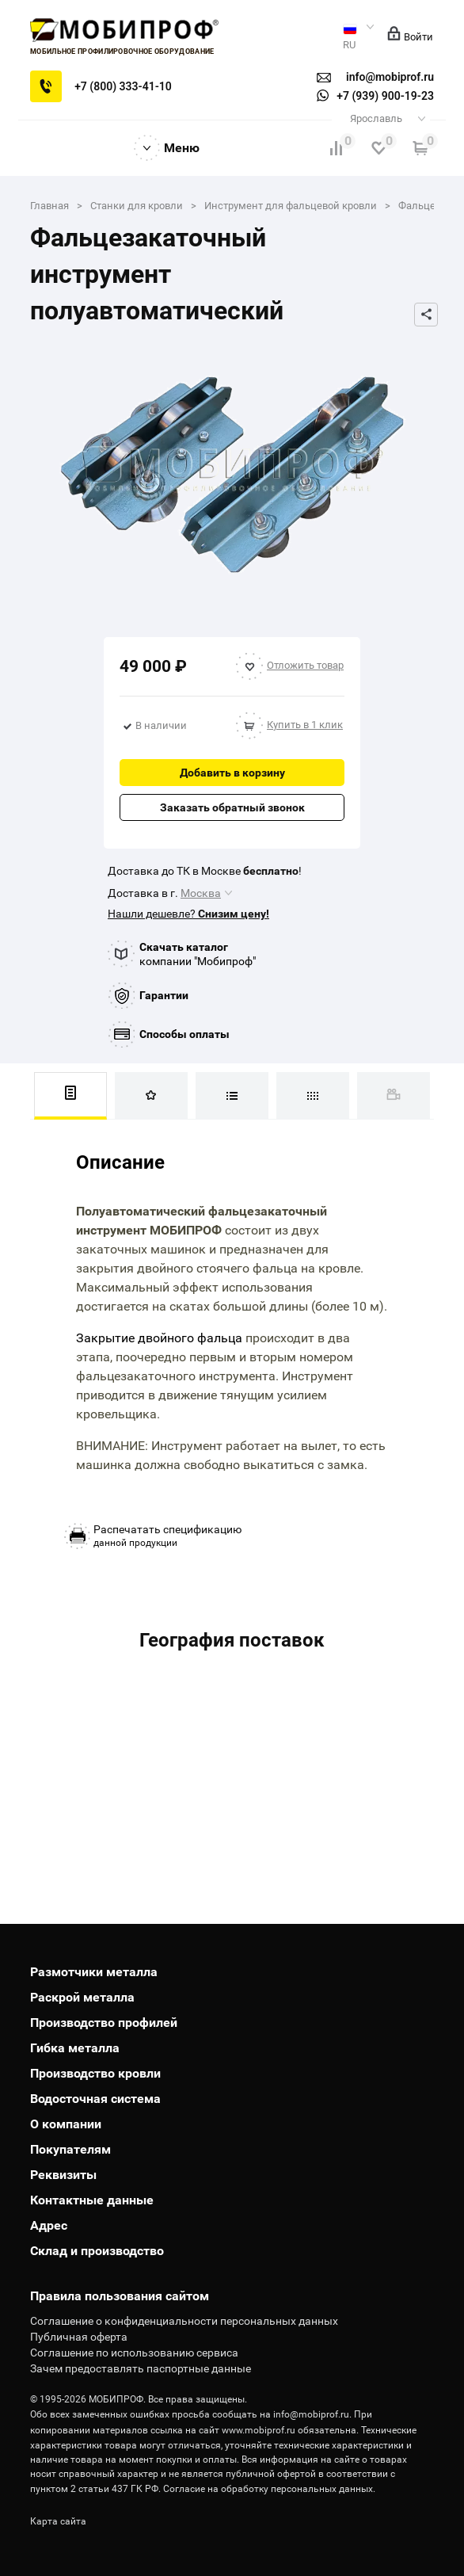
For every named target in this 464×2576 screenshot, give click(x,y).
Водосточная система (95, 2098)
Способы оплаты (184, 1034)
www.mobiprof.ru (258, 2430)
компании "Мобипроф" (197, 954)
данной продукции (167, 1535)
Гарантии (163, 995)
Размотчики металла (94, 1971)
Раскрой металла (82, 1997)
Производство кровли (95, 2073)
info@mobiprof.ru (311, 2414)
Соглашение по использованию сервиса (134, 2352)
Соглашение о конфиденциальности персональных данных (184, 2321)
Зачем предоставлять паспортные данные (140, 2368)
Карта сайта (58, 2521)
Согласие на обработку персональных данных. (269, 2488)
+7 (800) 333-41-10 (123, 86)
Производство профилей (103, 2022)
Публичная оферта (78, 2336)
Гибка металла (75, 2047)
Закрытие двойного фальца (159, 1337)
